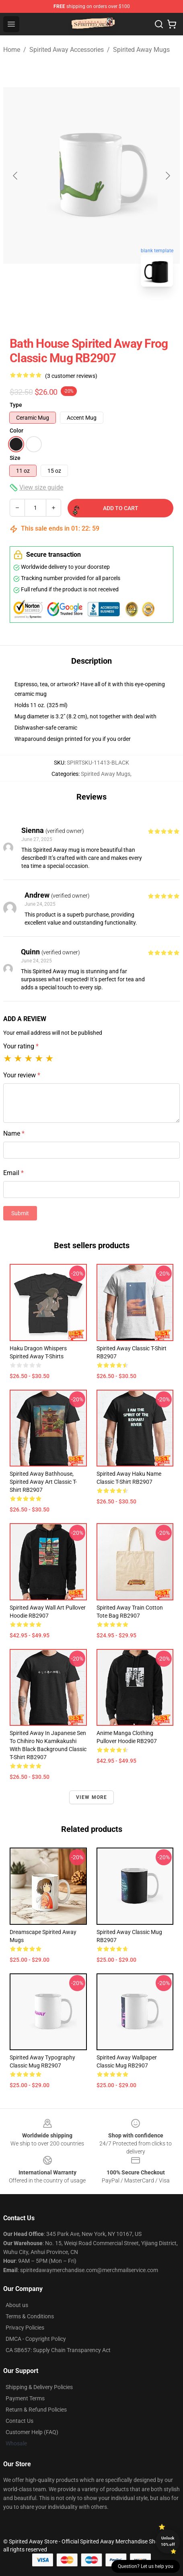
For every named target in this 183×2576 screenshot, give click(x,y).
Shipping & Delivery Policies (39, 2387)
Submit (20, 1213)
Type (16, 405)
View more (91, 1797)
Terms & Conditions (30, 2316)
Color (16, 430)
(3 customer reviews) (71, 376)
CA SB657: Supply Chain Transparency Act (58, 2350)
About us (17, 2305)
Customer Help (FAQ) (32, 2432)
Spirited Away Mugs (141, 49)
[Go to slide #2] (112, 310)
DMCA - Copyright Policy (36, 2339)
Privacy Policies (25, 2327)
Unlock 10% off (168, 2541)
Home (11, 49)
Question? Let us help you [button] (145, 2566)
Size (15, 458)
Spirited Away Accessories (66, 49)
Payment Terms (25, 2398)
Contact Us (19, 2421)
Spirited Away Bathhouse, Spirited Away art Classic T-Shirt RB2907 (43, 1482)
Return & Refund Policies (36, 2409)
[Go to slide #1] (70, 310)
